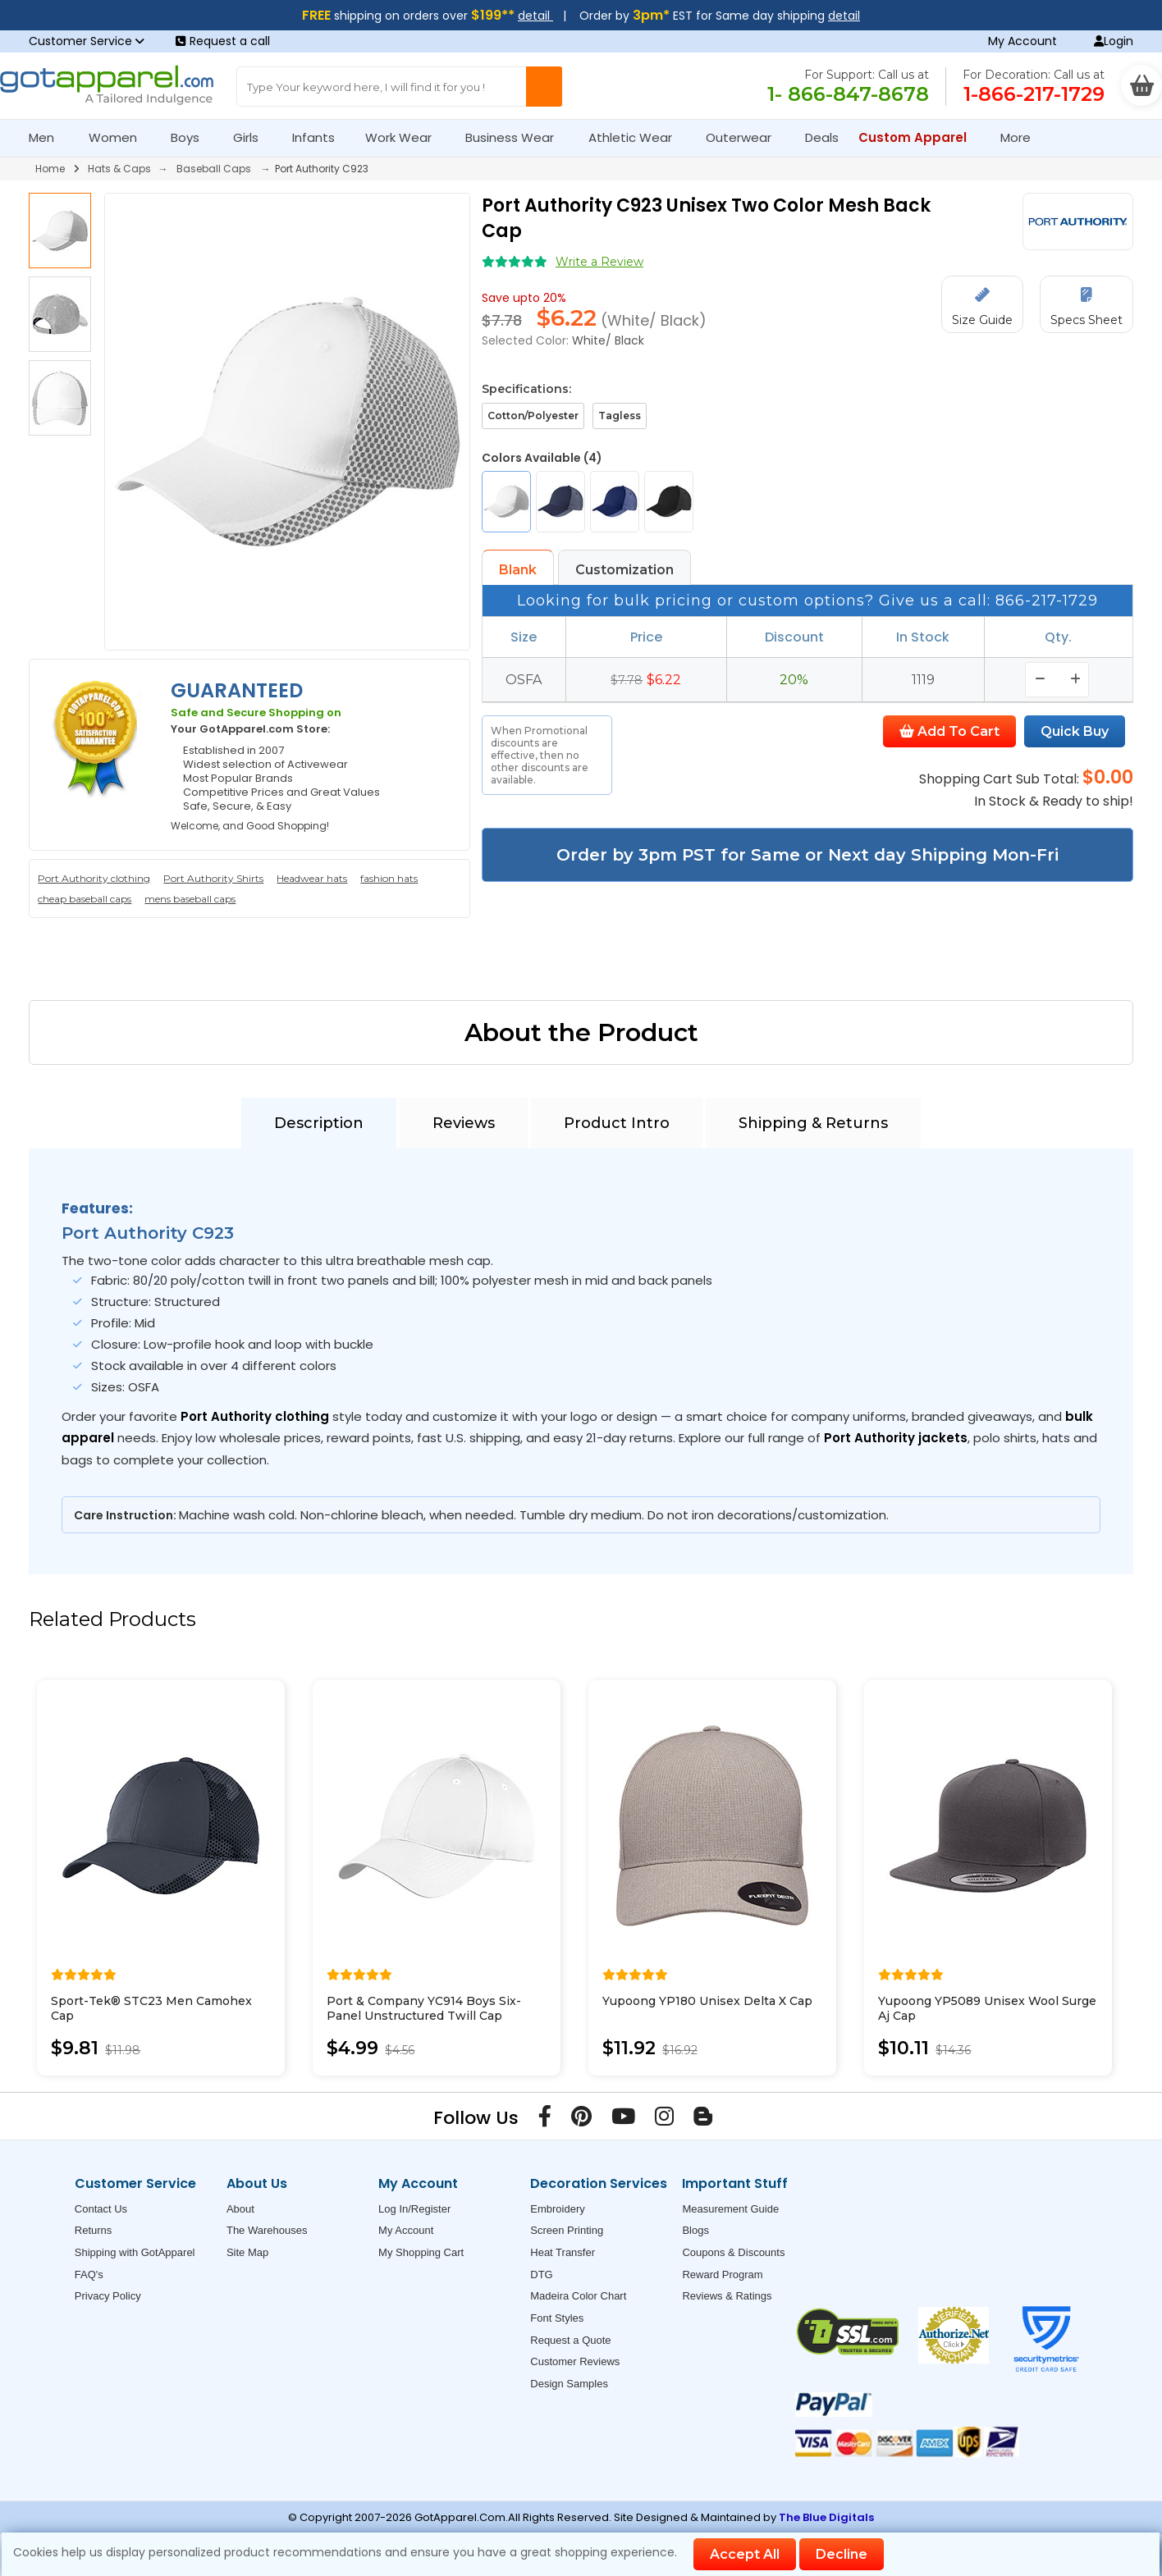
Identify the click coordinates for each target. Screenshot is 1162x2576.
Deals (822, 137)
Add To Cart (949, 731)
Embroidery (557, 2209)
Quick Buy (1075, 731)
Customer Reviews (575, 2361)
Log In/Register (414, 2209)
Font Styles (556, 2318)
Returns (93, 2230)
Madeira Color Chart (578, 2296)
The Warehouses (267, 2230)
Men (48, 137)
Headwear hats (312, 878)
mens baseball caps (190, 899)
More (1022, 137)
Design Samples (569, 2383)
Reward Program (722, 2274)
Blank (518, 570)
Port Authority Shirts (213, 878)
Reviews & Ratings (726, 2296)
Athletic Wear (637, 137)
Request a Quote (570, 2340)
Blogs (695, 2230)
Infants (318, 137)
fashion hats (389, 878)
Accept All (745, 2554)
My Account (1022, 41)
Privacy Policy (108, 2296)
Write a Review (599, 261)
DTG (541, 2274)
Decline (841, 2554)
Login (1113, 41)
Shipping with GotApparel (135, 2252)
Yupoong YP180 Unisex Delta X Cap (707, 2001)
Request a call (223, 41)
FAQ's (89, 2274)
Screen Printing (566, 2230)
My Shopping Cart (421, 2252)
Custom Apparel (919, 137)
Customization (624, 570)
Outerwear (745, 137)
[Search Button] (544, 86)
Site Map (247, 2252)
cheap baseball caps (84, 899)
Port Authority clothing (94, 878)
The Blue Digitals (826, 2517)
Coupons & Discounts (733, 2252)
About (240, 2209)
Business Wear (516, 137)
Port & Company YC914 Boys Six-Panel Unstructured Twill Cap (424, 2008)
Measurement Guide (730, 2209)
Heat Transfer (562, 2252)
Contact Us (101, 2209)
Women (120, 137)
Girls (252, 137)
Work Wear (405, 137)
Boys (192, 137)
